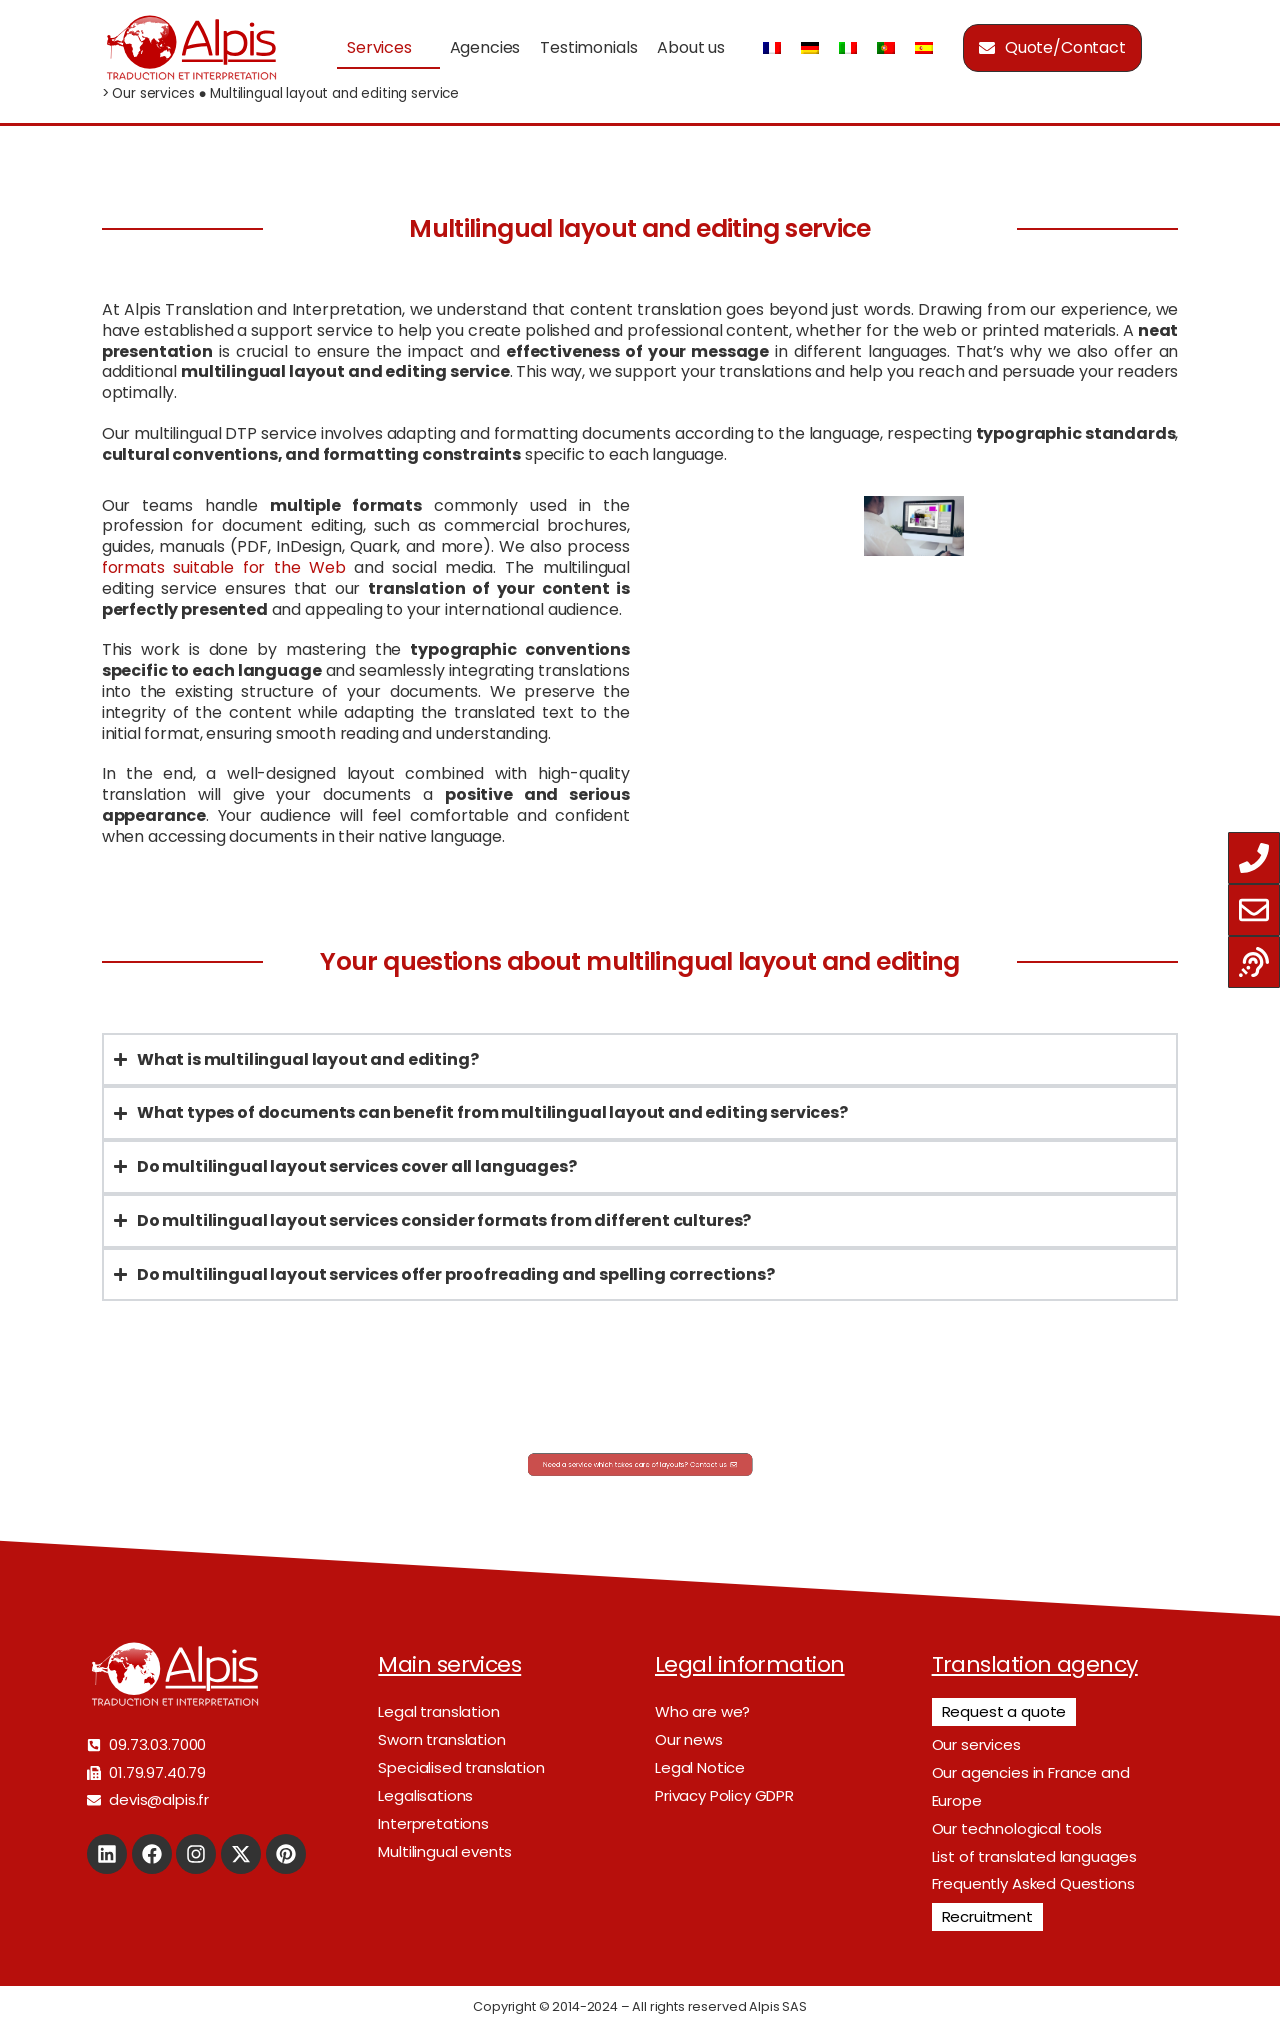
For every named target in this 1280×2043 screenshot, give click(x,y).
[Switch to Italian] (848, 47)
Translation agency (1035, 1664)
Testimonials (588, 47)
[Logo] (191, 47)
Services (379, 47)
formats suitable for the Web (224, 567)
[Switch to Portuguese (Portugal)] (886, 47)
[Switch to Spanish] (924, 47)
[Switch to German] (810, 47)
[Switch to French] (772, 47)
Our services (153, 93)
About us (691, 47)
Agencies (485, 47)
